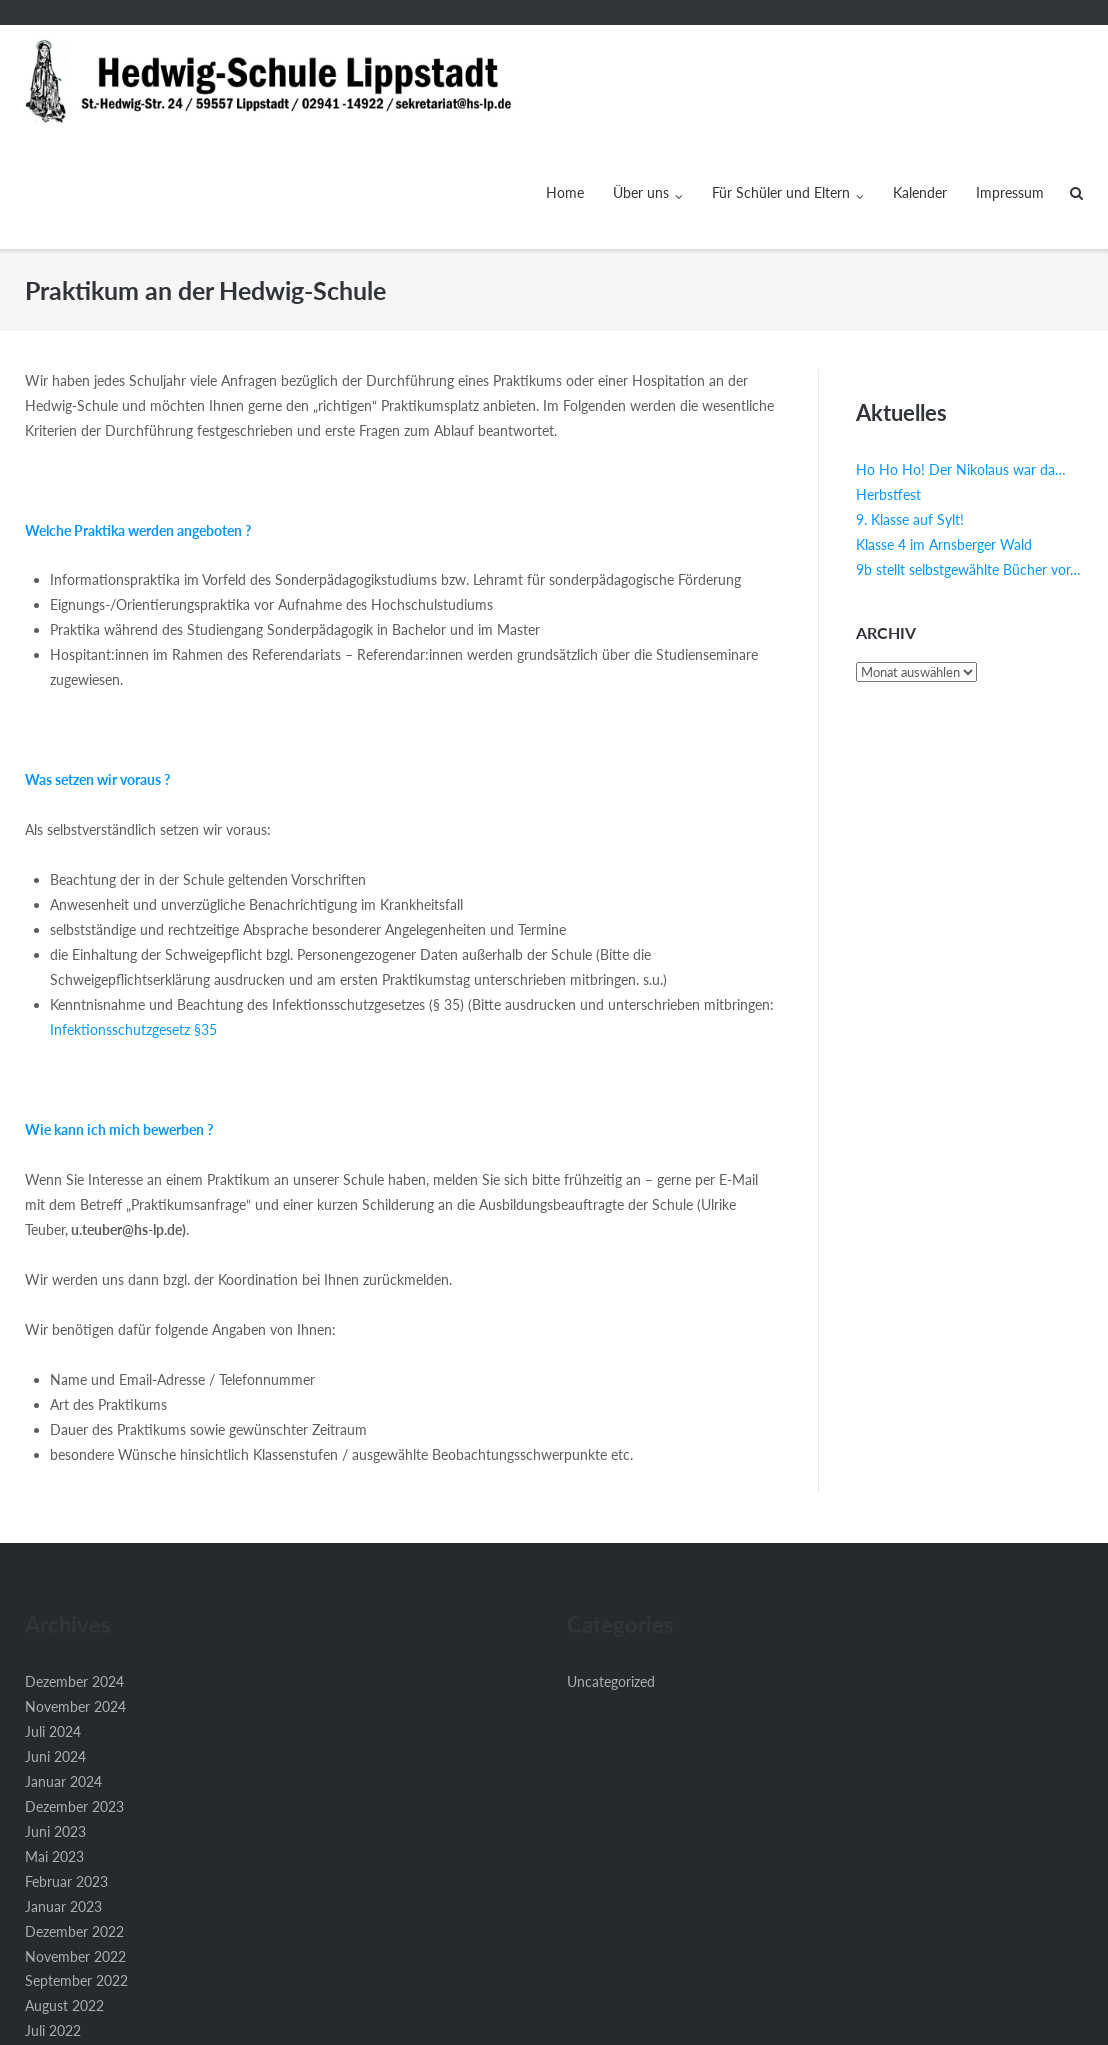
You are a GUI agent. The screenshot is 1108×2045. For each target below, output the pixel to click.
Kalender (920, 80)
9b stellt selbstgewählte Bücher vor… (968, 457)
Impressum (1010, 80)
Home (565, 80)
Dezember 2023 (74, 1694)
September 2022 (76, 1868)
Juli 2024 (53, 1619)
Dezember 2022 (74, 1819)
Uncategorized (611, 1569)
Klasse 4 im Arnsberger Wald (944, 432)
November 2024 (75, 1594)
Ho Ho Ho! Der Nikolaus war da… (961, 357)
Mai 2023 (54, 1744)
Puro (676, 2019)
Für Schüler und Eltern (781, 80)
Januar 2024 (63, 1669)
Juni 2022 (55, 1943)
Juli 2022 (53, 1918)
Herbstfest (888, 382)
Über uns (641, 80)
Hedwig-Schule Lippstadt (529, 2019)
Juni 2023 (55, 1719)
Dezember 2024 (74, 1569)
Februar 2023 (66, 1769)
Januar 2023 (63, 1794)
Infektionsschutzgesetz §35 (133, 917)
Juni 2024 (55, 1644)
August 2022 (64, 1893)
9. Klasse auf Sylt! (910, 407)
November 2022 (75, 1844)
